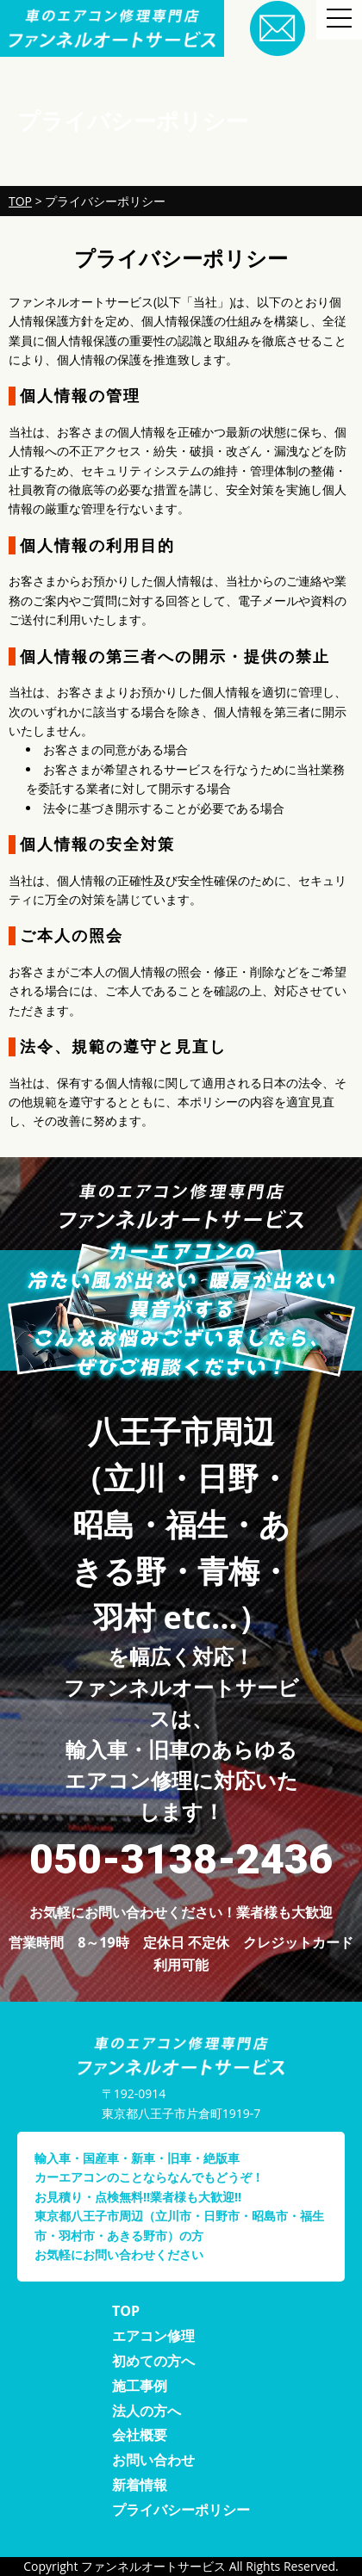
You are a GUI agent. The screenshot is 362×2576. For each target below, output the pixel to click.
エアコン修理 (153, 2335)
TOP (126, 2310)
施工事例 (139, 2385)
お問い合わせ (153, 2459)
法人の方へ (146, 2410)
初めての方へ (153, 2360)
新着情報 (139, 2484)
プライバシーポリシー (181, 2509)
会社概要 (139, 2434)
